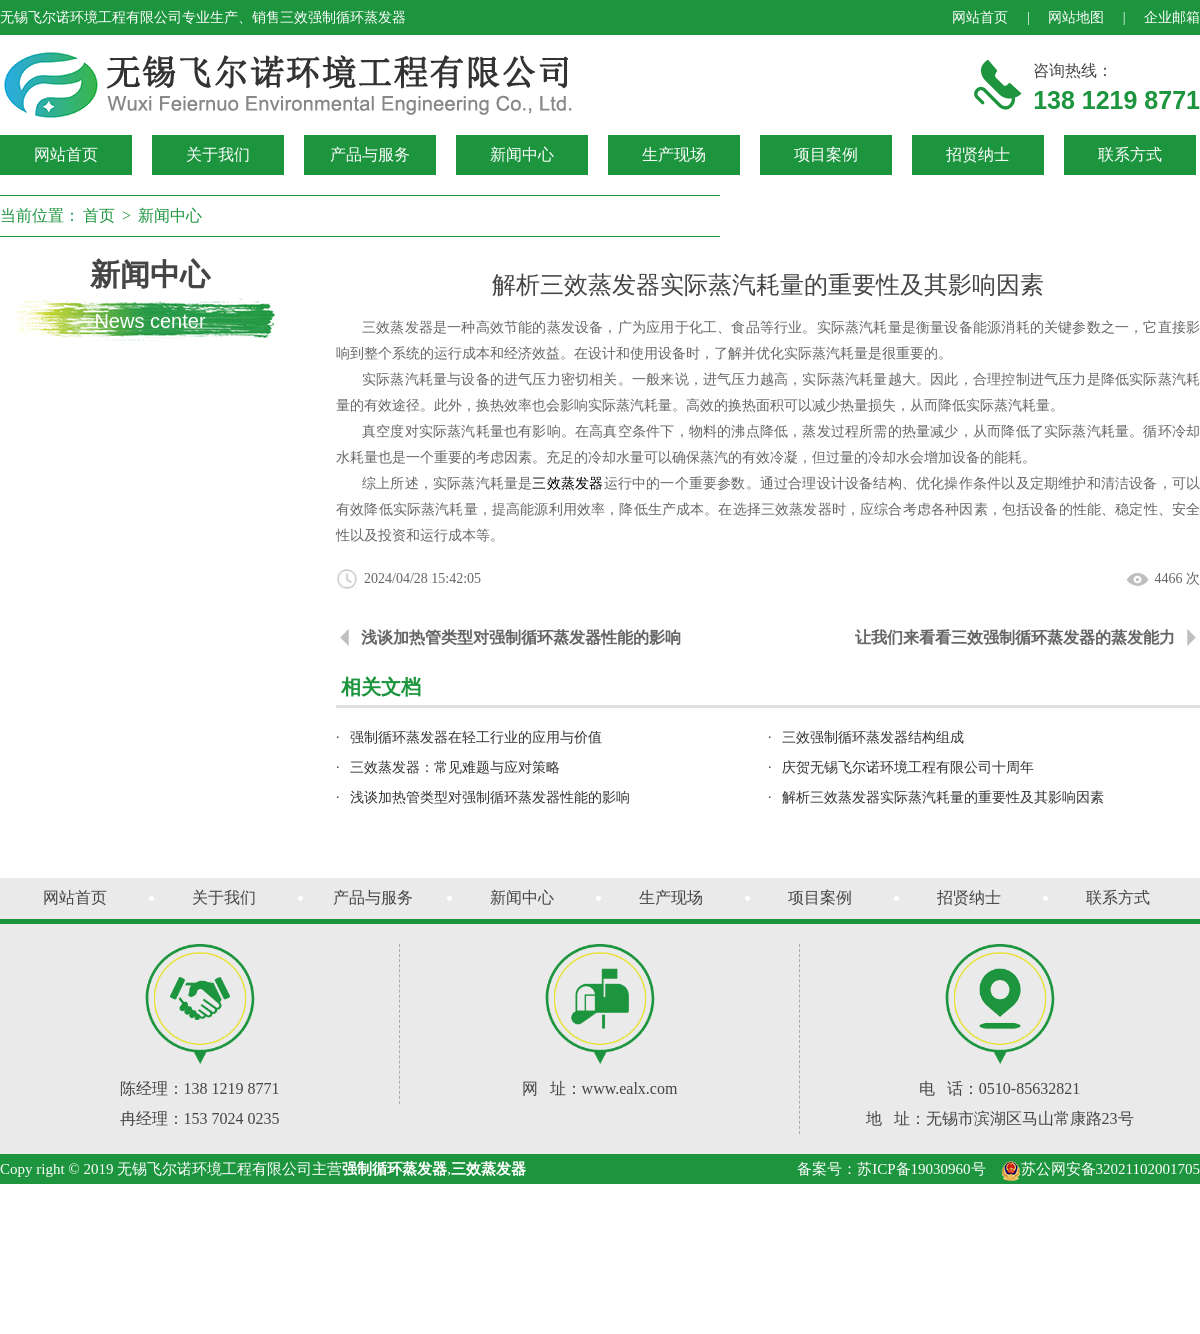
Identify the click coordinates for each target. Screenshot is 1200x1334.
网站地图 (1076, 17)
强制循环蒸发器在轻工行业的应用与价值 (476, 737)
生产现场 (674, 154)
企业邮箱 (1172, 17)
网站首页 (980, 17)
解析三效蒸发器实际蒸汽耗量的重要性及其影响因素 (943, 797)
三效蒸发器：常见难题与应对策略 (455, 767)
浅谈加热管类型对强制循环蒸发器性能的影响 (521, 637)
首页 (99, 215)
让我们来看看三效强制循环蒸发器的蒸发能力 (1015, 637)
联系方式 (1130, 154)
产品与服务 (370, 154)
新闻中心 (522, 154)
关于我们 (218, 154)
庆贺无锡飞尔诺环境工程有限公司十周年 (908, 767)
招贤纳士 (978, 154)
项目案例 (826, 154)
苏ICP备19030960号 (921, 1169)
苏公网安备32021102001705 (1100, 1169)
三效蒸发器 (567, 483)
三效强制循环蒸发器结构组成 (873, 737)
